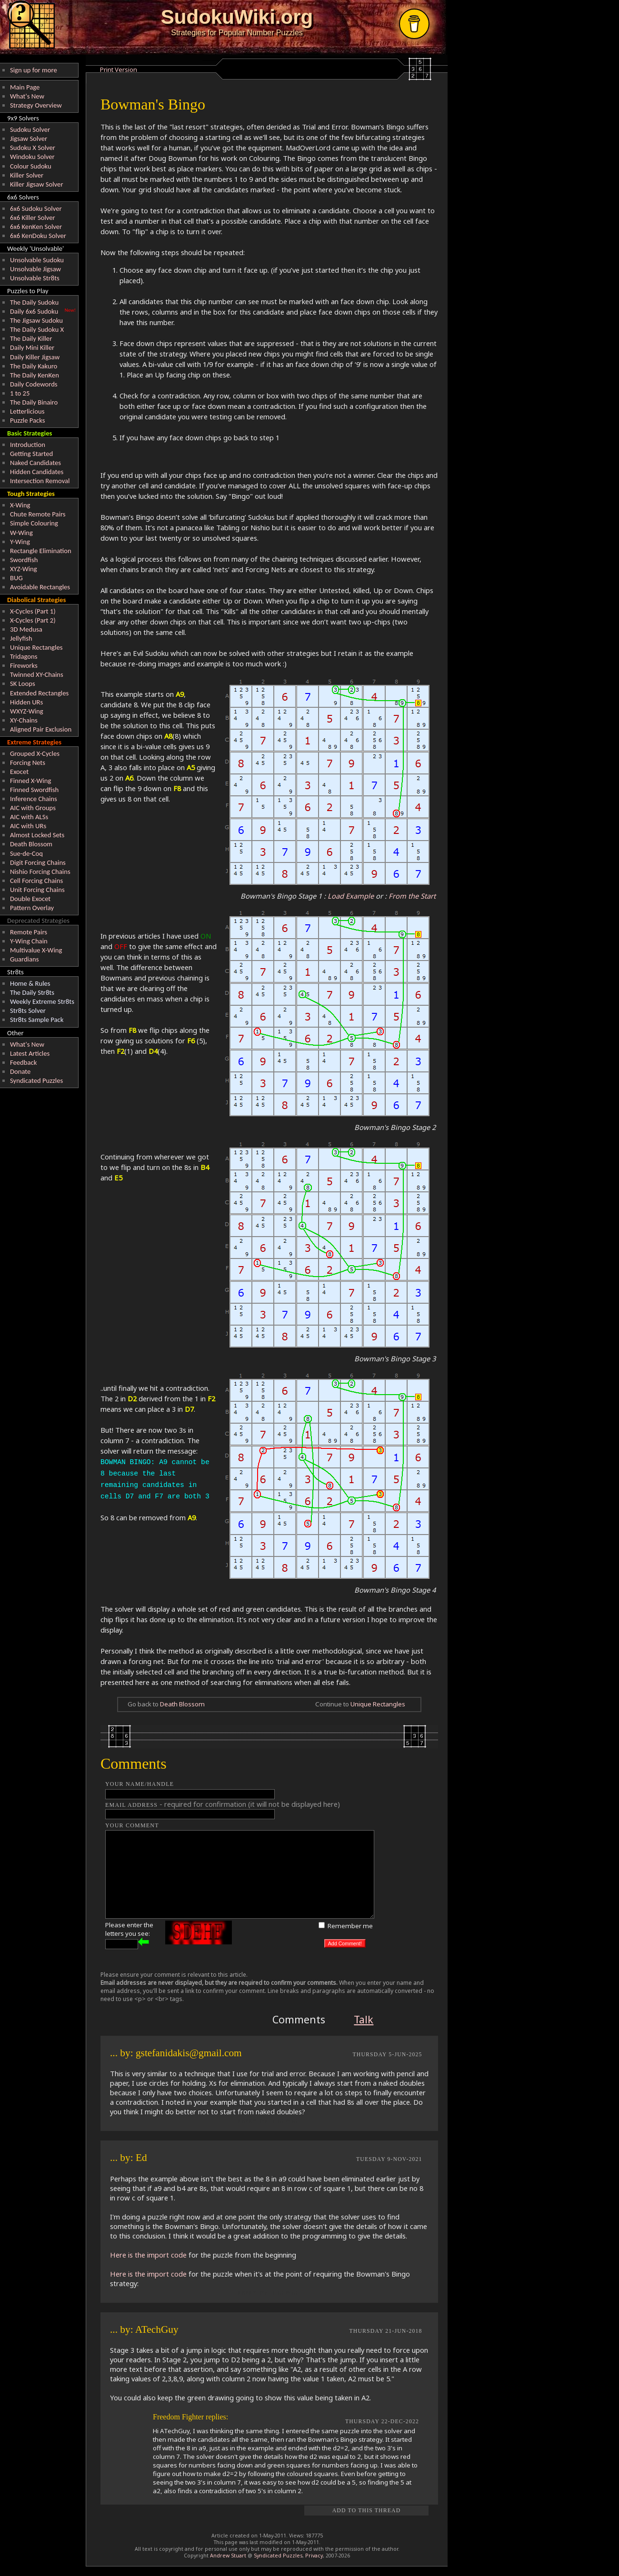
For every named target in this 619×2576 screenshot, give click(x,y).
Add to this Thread (366, 2510)
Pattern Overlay (32, 907)
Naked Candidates (35, 462)
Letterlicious (27, 411)
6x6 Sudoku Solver (36, 208)
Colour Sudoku (30, 166)
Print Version (118, 69)
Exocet (19, 771)
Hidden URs (26, 702)
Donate (20, 1071)
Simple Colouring (34, 523)
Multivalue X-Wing (36, 950)
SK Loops (22, 683)
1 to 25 (20, 393)
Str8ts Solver (28, 1010)
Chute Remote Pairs (38, 514)
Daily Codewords (34, 384)
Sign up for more (33, 70)
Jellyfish (21, 638)
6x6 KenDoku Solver (38, 235)
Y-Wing (20, 541)
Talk (363, 2019)
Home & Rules (30, 983)
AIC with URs (28, 826)
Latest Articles (30, 1053)
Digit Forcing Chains (38, 862)
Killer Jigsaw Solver (36, 184)
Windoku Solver (32, 156)
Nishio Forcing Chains (40, 871)
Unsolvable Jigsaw (35, 269)
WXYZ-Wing (26, 711)
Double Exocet (30, 898)
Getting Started (31, 453)
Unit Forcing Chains (37, 889)
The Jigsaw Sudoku (36, 320)
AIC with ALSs (29, 816)
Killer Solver (26, 175)
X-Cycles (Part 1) (33, 611)
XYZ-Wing (23, 569)
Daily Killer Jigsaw (35, 357)
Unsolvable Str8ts (35, 278)
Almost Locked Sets (37, 835)
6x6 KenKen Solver (36, 226)
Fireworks (24, 665)
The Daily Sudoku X (37, 329)
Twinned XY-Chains (36, 674)
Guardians (24, 959)
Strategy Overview (36, 105)
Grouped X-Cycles (35, 753)
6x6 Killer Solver (32, 217)
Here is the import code (148, 2254)
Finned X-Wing (30, 780)
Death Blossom (31, 844)
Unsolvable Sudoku (37, 260)
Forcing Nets (27, 762)
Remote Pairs (28, 932)
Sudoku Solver (30, 129)
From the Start (412, 896)
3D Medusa (26, 629)
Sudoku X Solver (32, 147)
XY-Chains (24, 720)
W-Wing (21, 532)
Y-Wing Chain (29, 941)
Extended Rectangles (39, 693)
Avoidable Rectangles (40, 587)
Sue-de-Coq (26, 853)
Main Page (25, 87)
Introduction (27, 444)
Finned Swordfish (34, 789)
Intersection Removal (40, 480)
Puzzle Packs (27, 420)
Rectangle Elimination (40, 550)
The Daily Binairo (34, 402)
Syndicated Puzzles (36, 1080)
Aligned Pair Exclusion (40, 729)
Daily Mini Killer (32, 347)
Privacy (314, 2555)
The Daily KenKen (34, 375)
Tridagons (23, 656)
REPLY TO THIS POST (269, 2121)
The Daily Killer (31, 338)
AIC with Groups (33, 807)
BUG (16, 578)
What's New (27, 96)
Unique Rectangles (36, 647)
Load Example (351, 896)
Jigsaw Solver (28, 138)
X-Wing (20, 505)
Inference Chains (33, 798)
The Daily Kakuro (33, 366)
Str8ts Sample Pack (36, 1019)
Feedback (23, 1062)
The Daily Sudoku (34, 302)
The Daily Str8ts (32, 992)
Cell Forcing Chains (36, 880)
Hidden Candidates (36, 471)
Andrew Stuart (228, 2555)
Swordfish (24, 559)
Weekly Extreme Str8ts (42, 1001)
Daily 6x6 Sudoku (34, 311)
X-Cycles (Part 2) (33, 620)
